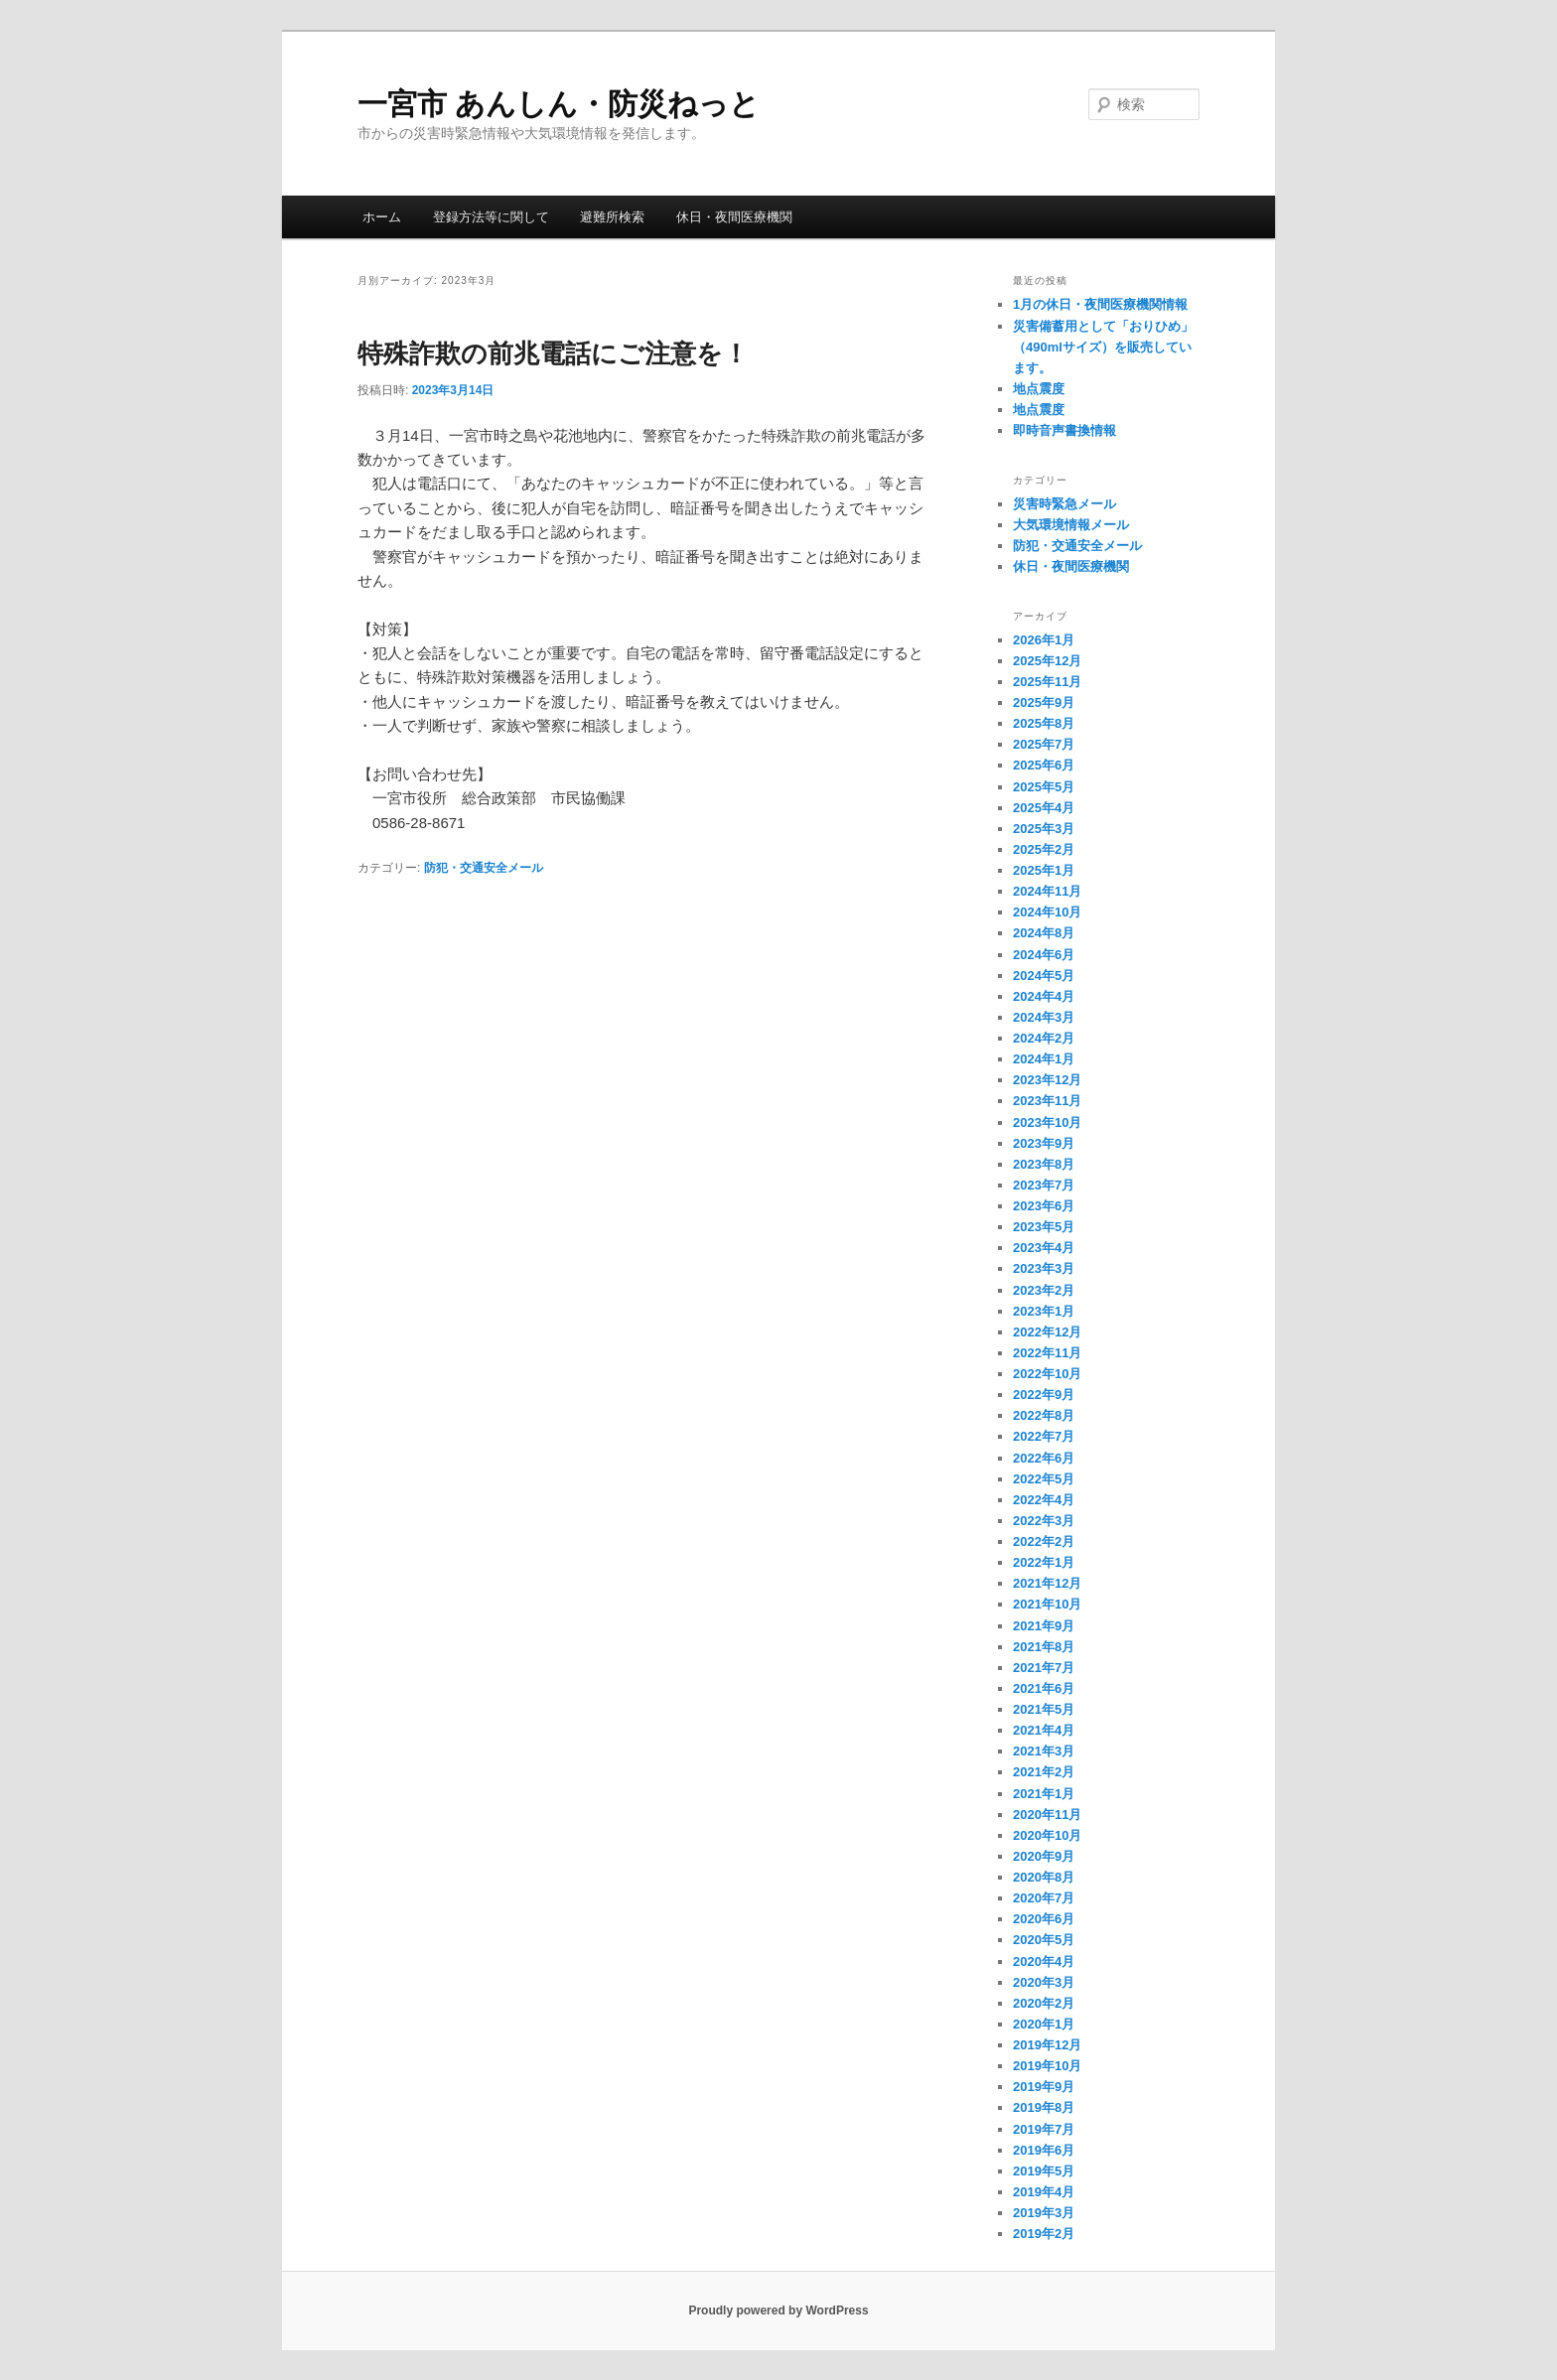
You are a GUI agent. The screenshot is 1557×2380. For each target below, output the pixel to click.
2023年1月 (1043, 1311)
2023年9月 (1043, 1143)
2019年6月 (1043, 2150)
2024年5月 (1043, 975)
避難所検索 (612, 217)
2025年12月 (1047, 660)
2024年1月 (1043, 1058)
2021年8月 (1043, 1646)
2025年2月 (1043, 849)
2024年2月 (1043, 1038)
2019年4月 (1043, 2191)
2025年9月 (1043, 702)
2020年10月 (1047, 1835)
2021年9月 (1043, 1625)
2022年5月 (1043, 1478)
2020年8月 (1043, 1877)
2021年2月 (1043, 1771)
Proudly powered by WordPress (778, 2310)
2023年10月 (1047, 1122)
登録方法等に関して (491, 217)
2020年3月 (1043, 1982)
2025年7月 (1043, 744)
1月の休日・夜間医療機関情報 (1100, 304)
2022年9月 (1043, 1394)
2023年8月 (1043, 1164)
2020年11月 (1047, 1814)
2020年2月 (1043, 2003)
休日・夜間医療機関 (734, 217)
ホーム (381, 217)
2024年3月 (1043, 1017)
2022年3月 (1043, 1520)
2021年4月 (1043, 1730)
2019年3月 (1043, 2212)
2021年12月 (1047, 1583)
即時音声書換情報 (1064, 430)
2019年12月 (1047, 2044)
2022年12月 (1047, 1332)
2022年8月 (1043, 1415)
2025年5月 (1043, 786)
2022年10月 (1047, 1373)
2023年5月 (1043, 1226)
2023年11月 (1047, 1100)
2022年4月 (1043, 1499)
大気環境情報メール (1071, 524)
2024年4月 (1043, 996)
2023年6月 (1043, 1205)
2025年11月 (1047, 681)
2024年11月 (1047, 891)
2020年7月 (1043, 1897)
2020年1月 (1043, 2024)
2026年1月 (1043, 639)
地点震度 (1038, 388)
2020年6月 (1043, 1918)
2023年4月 (1043, 1247)
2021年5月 (1043, 1709)
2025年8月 (1043, 723)
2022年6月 (1043, 1458)
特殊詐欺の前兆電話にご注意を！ (553, 353)
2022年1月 (1043, 1562)
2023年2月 (1043, 1290)
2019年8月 (1043, 2107)
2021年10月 (1047, 1604)
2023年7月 (1043, 1185)
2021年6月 (1043, 1688)
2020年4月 (1043, 1961)
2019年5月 (1043, 2171)
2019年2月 (1043, 2233)
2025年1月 (1043, 870)
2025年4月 (1043, 807)
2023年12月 (1047, 1079)
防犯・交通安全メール (483, 868)
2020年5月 (1043, 1939)
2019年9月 (1043, 2086)
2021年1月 (1043, 1793)
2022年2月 (1043, 1541)
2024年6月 (1043, 954)
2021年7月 (1043, 1667)
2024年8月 (1043, 932)
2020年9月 (1043, 1856)
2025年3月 (1043, 828)
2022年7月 (1043, 1436)
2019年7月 (1043, 2129)
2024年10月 (1047, 912)
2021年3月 (1043, 1751)
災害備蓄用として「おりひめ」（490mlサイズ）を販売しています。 (1103, 347)
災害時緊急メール (1064, 503)
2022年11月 (1047, 1352)
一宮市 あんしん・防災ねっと (558, 103)
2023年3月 (1043, 1268)
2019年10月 (1047, 2065)
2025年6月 (1043, 765)
